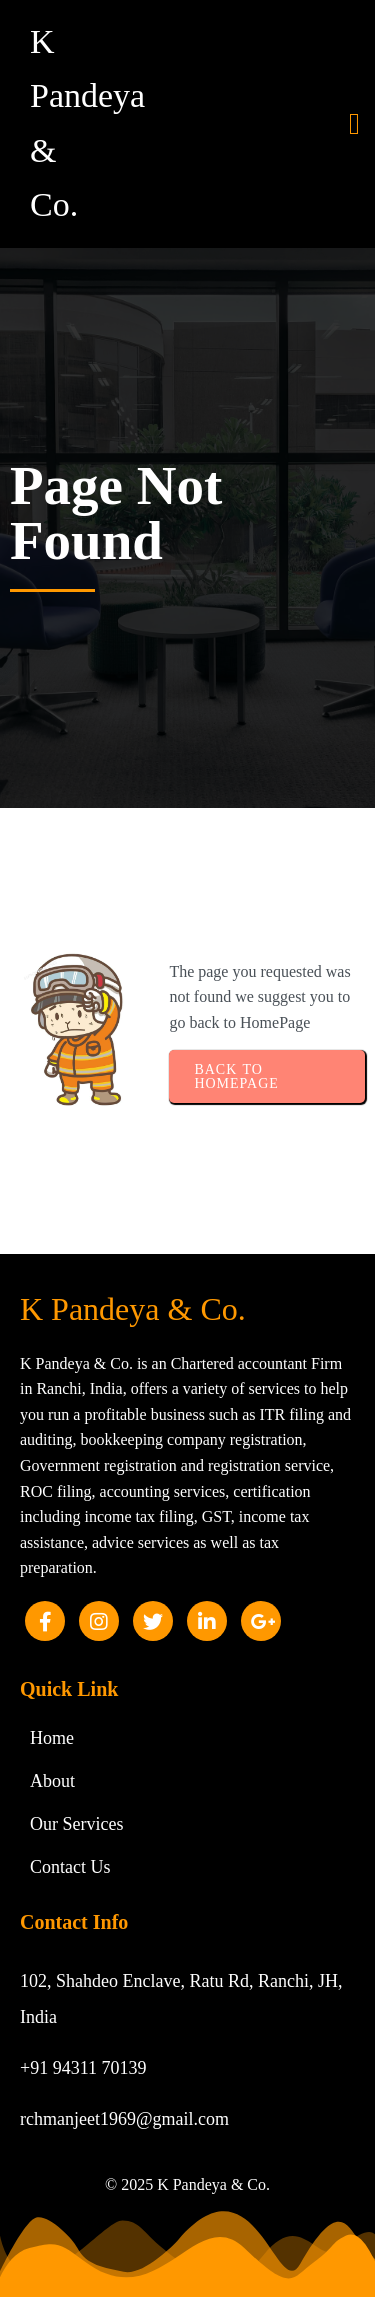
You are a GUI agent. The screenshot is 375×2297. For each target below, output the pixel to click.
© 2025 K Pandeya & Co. (187, 2184)
